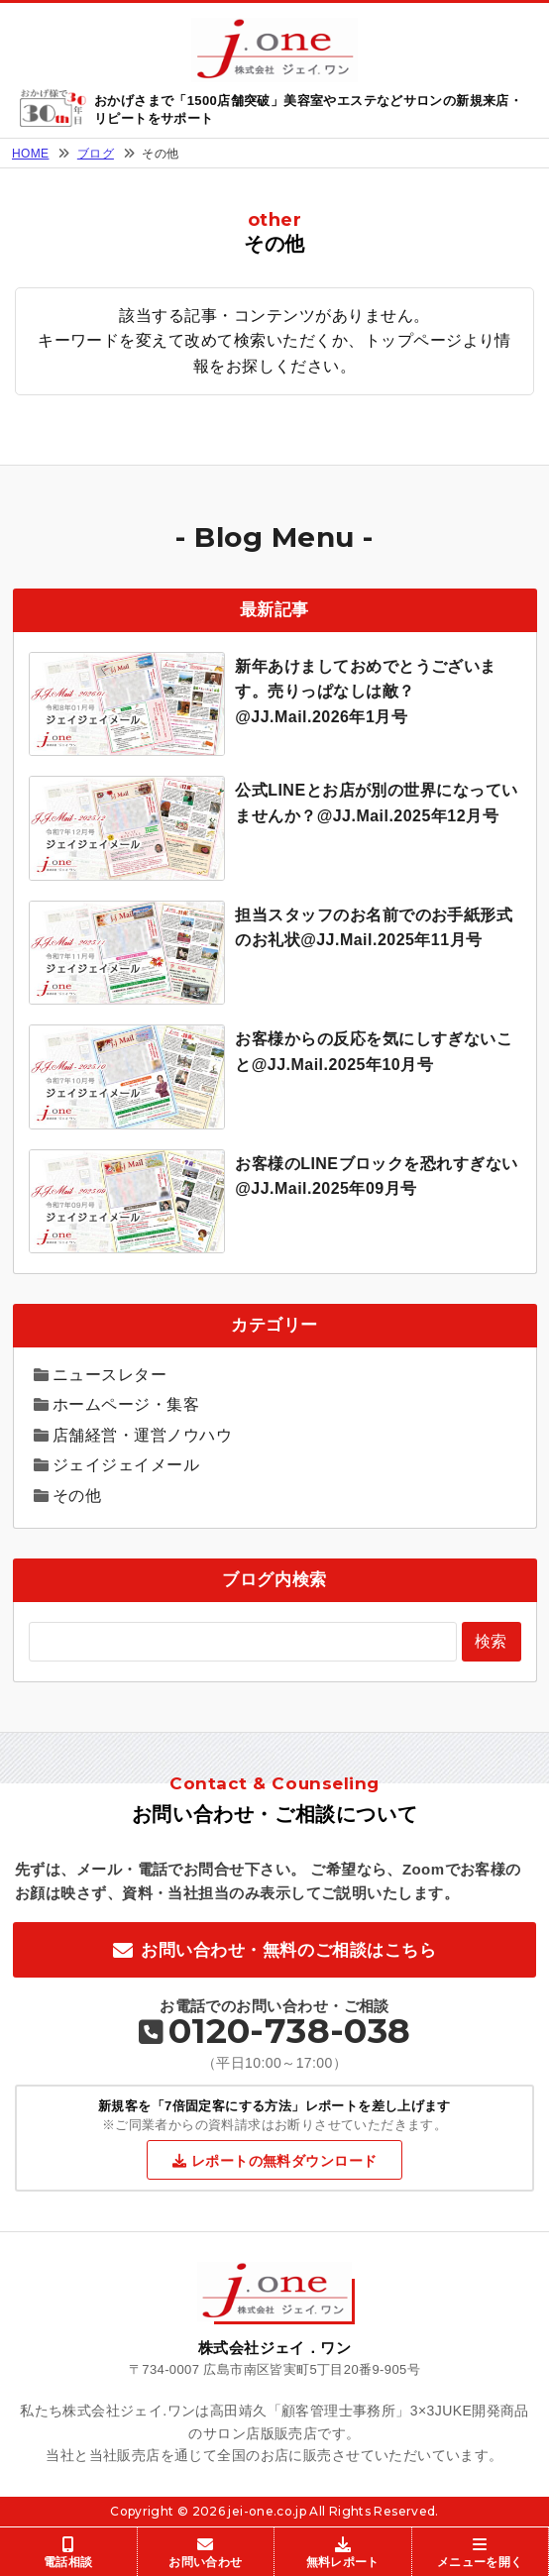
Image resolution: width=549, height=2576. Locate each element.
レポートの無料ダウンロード (284, 2161)
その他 (77, 1495)
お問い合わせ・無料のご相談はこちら (288, 1950)
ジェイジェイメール (126, 1464)
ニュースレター (109, 1374)
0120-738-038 (289, 2030)
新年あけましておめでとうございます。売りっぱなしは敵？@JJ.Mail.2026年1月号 (365, 691)
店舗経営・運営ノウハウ (142, 1435)
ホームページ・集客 (126, 1404)
